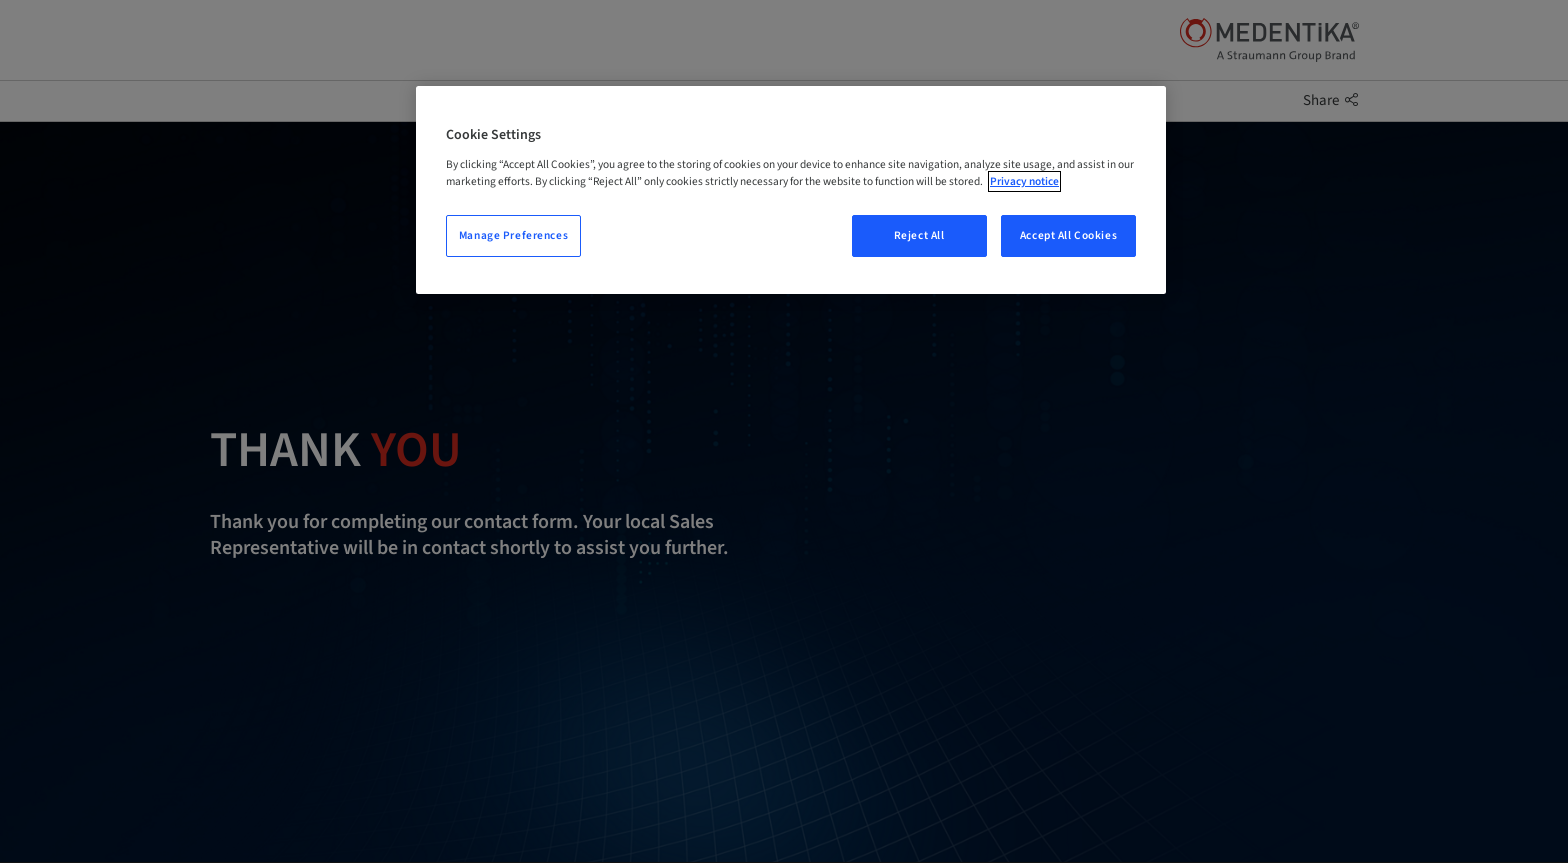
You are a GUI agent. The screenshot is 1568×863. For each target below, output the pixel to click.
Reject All (919, 235)
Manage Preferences (513, 235)
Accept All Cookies (1068, 235)
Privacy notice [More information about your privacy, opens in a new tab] (1024, 181)
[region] (791, 190)
